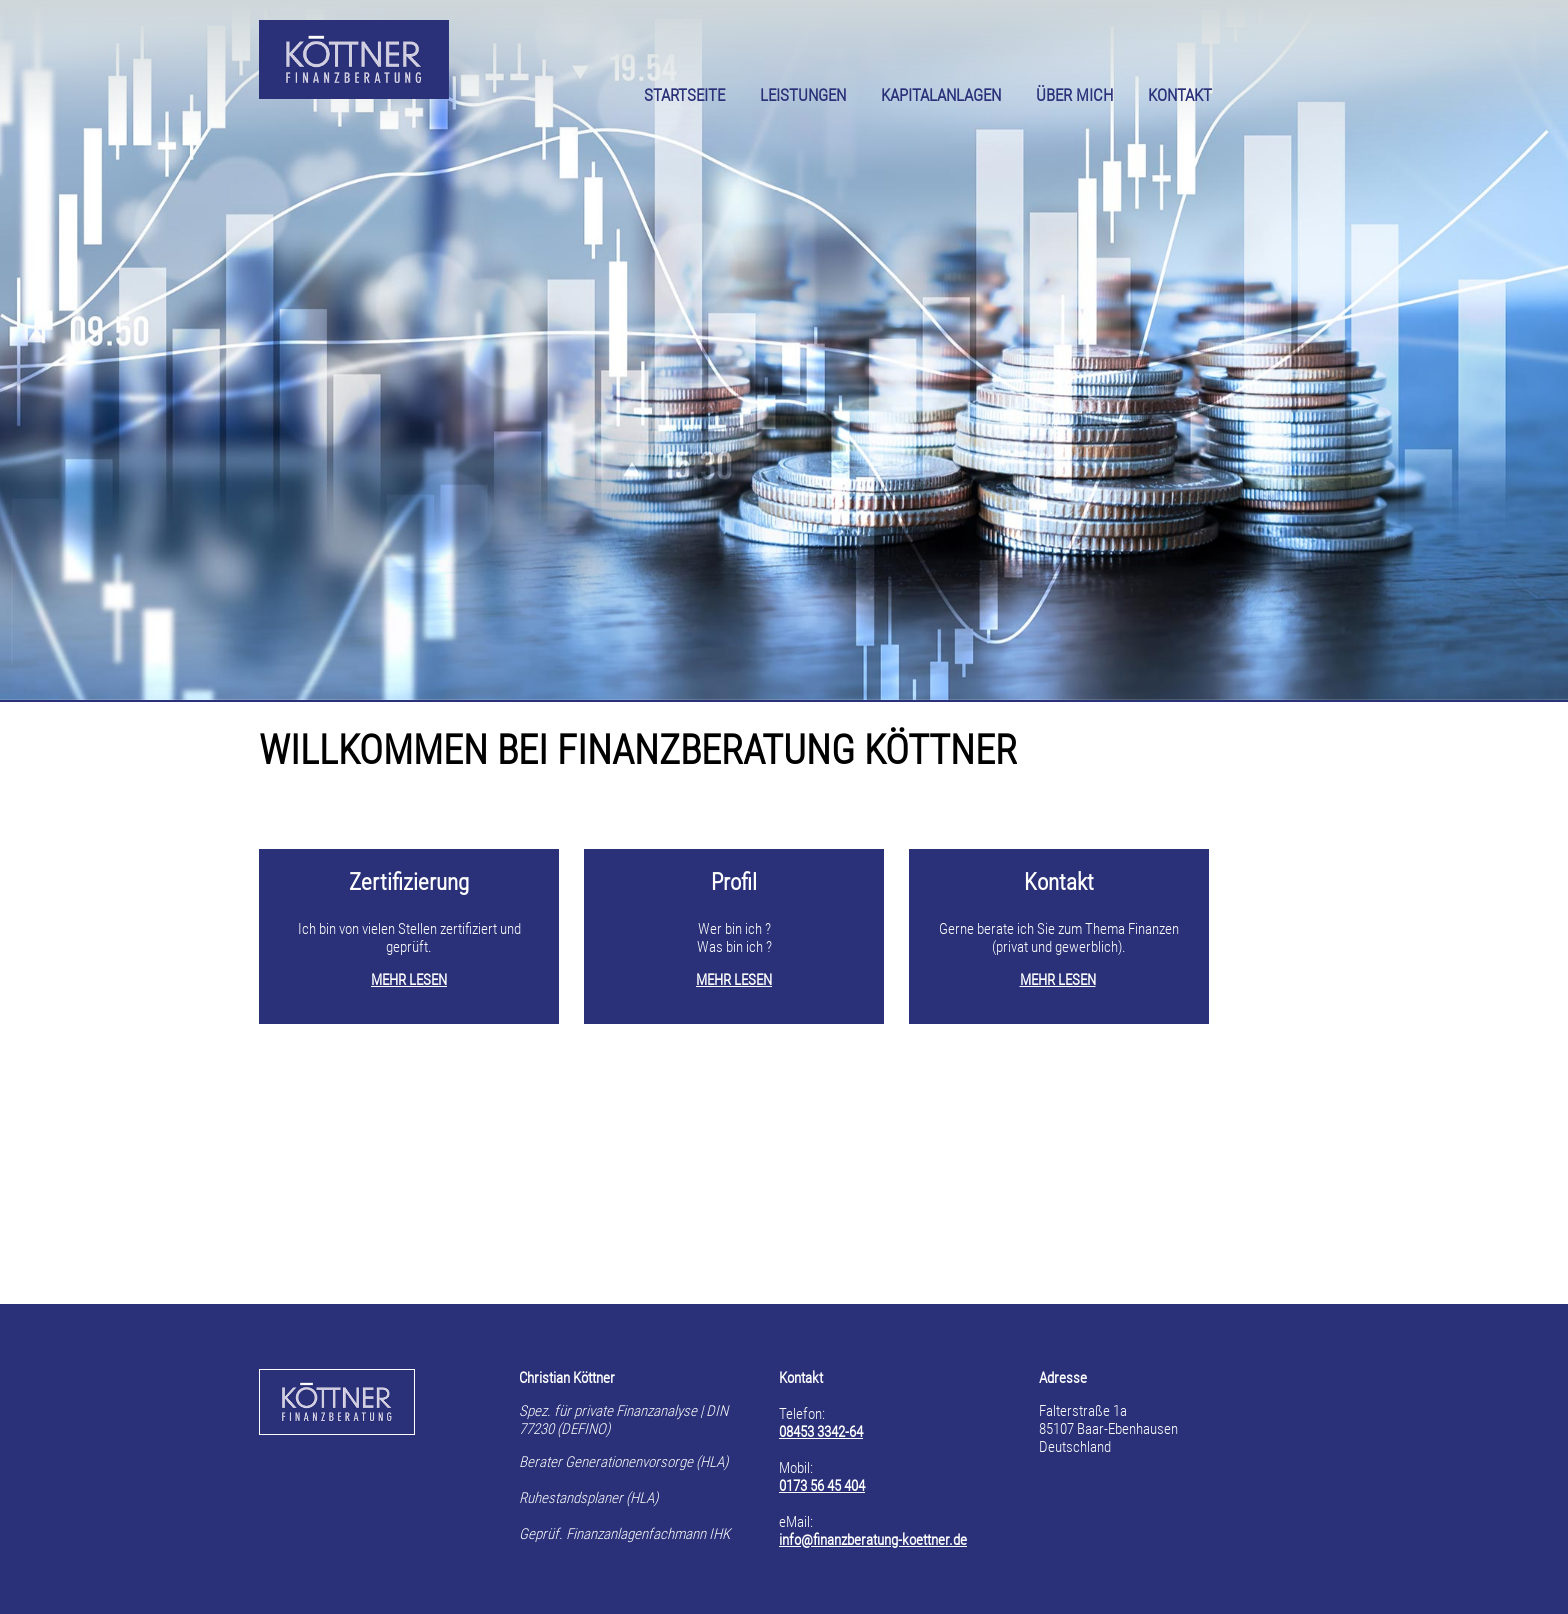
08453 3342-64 (821, 1432)
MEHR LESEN (409, 980)
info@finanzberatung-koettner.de (873, 1540)
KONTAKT (1180, 96)
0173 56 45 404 (822, 1486)
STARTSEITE (684, 96)
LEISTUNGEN (803, 96)
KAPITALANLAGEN (941, 96)
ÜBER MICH (1074, 96)
